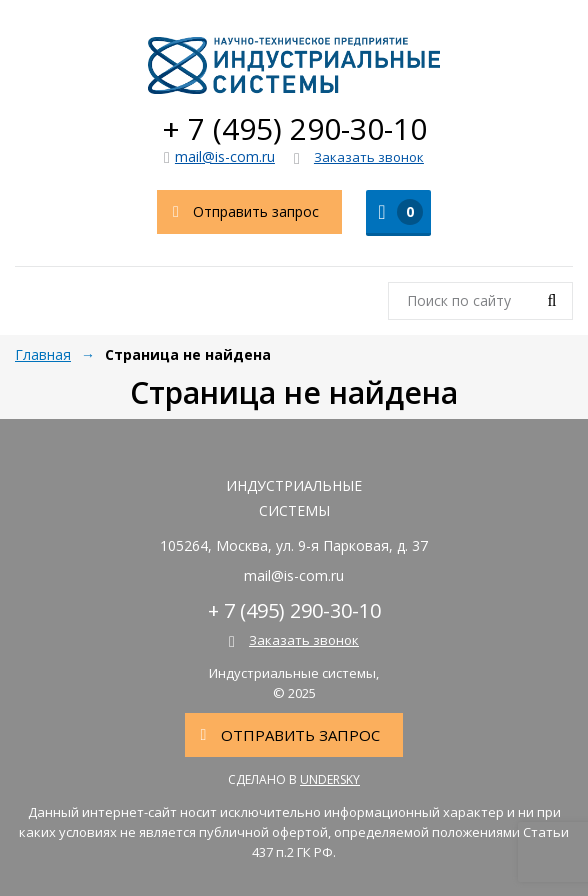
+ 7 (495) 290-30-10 (294, 128)
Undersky (330, 779)
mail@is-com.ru (219, 156)
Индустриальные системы (294, 65)
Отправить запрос (238, 212)
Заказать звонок (359, 158)
